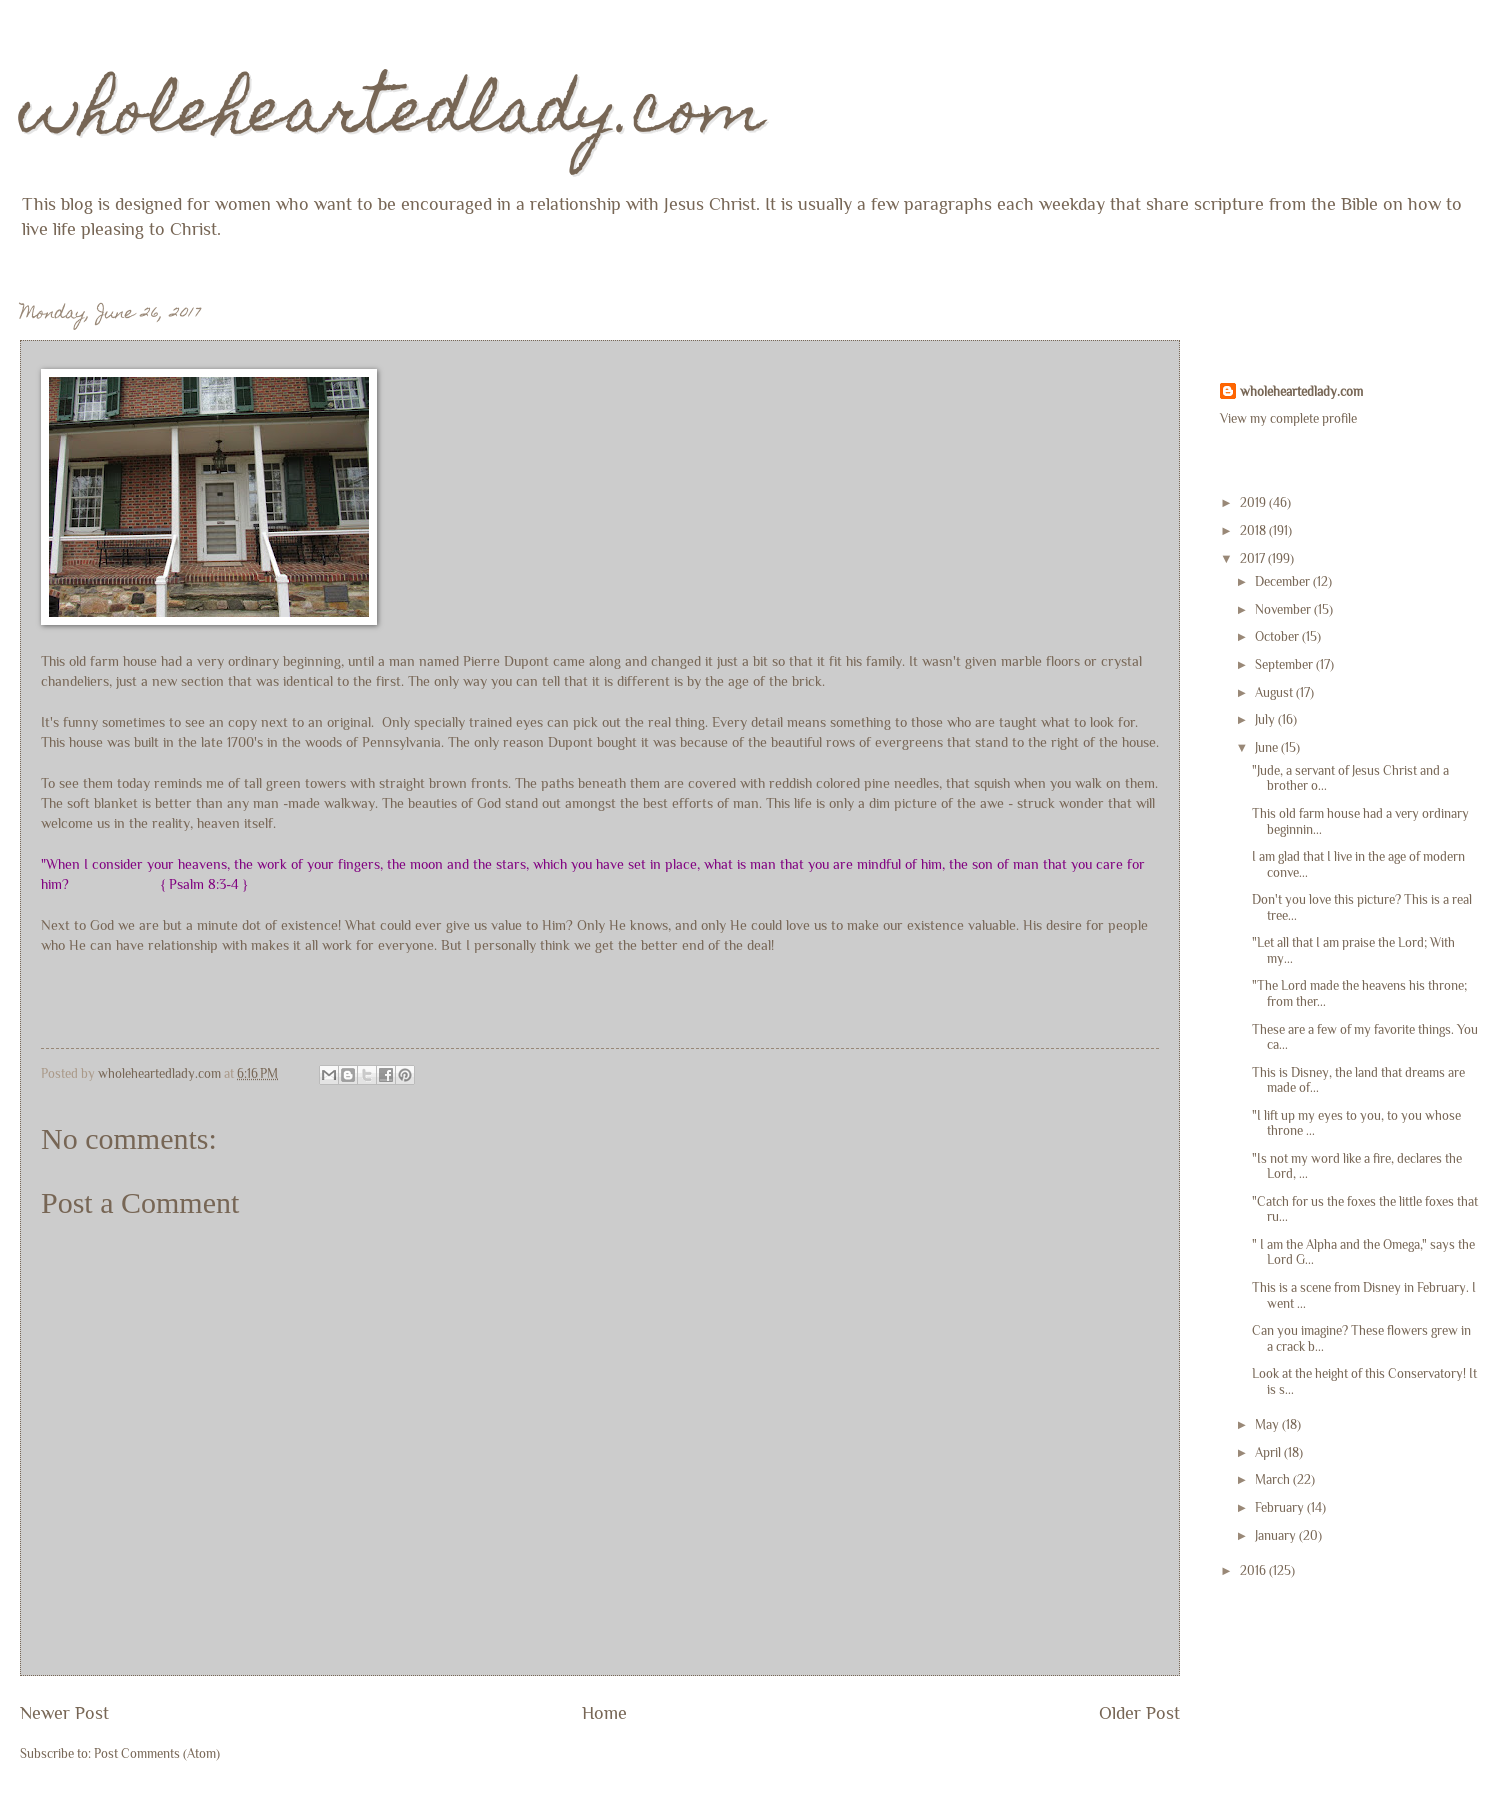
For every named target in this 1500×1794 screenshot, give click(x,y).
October (1278, 636)
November (1284, 609)
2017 (1254, 558)
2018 (1254, 530)
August (1275, 692)
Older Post (1139, 1713)
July (1266, 719)
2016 (1254, 1570)
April (1269, 1452)
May (1268, 1424)
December (1284, 581)
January (1277, 1535)
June (1268, 747)
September (1285, 664)
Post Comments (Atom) (157, 1753)
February (1281, 1507)
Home (604, 1713)
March (1274, 1479)
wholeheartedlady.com (392, 116)
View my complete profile (1288, 418)
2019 (1254, 502)
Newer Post (64, 1713)
